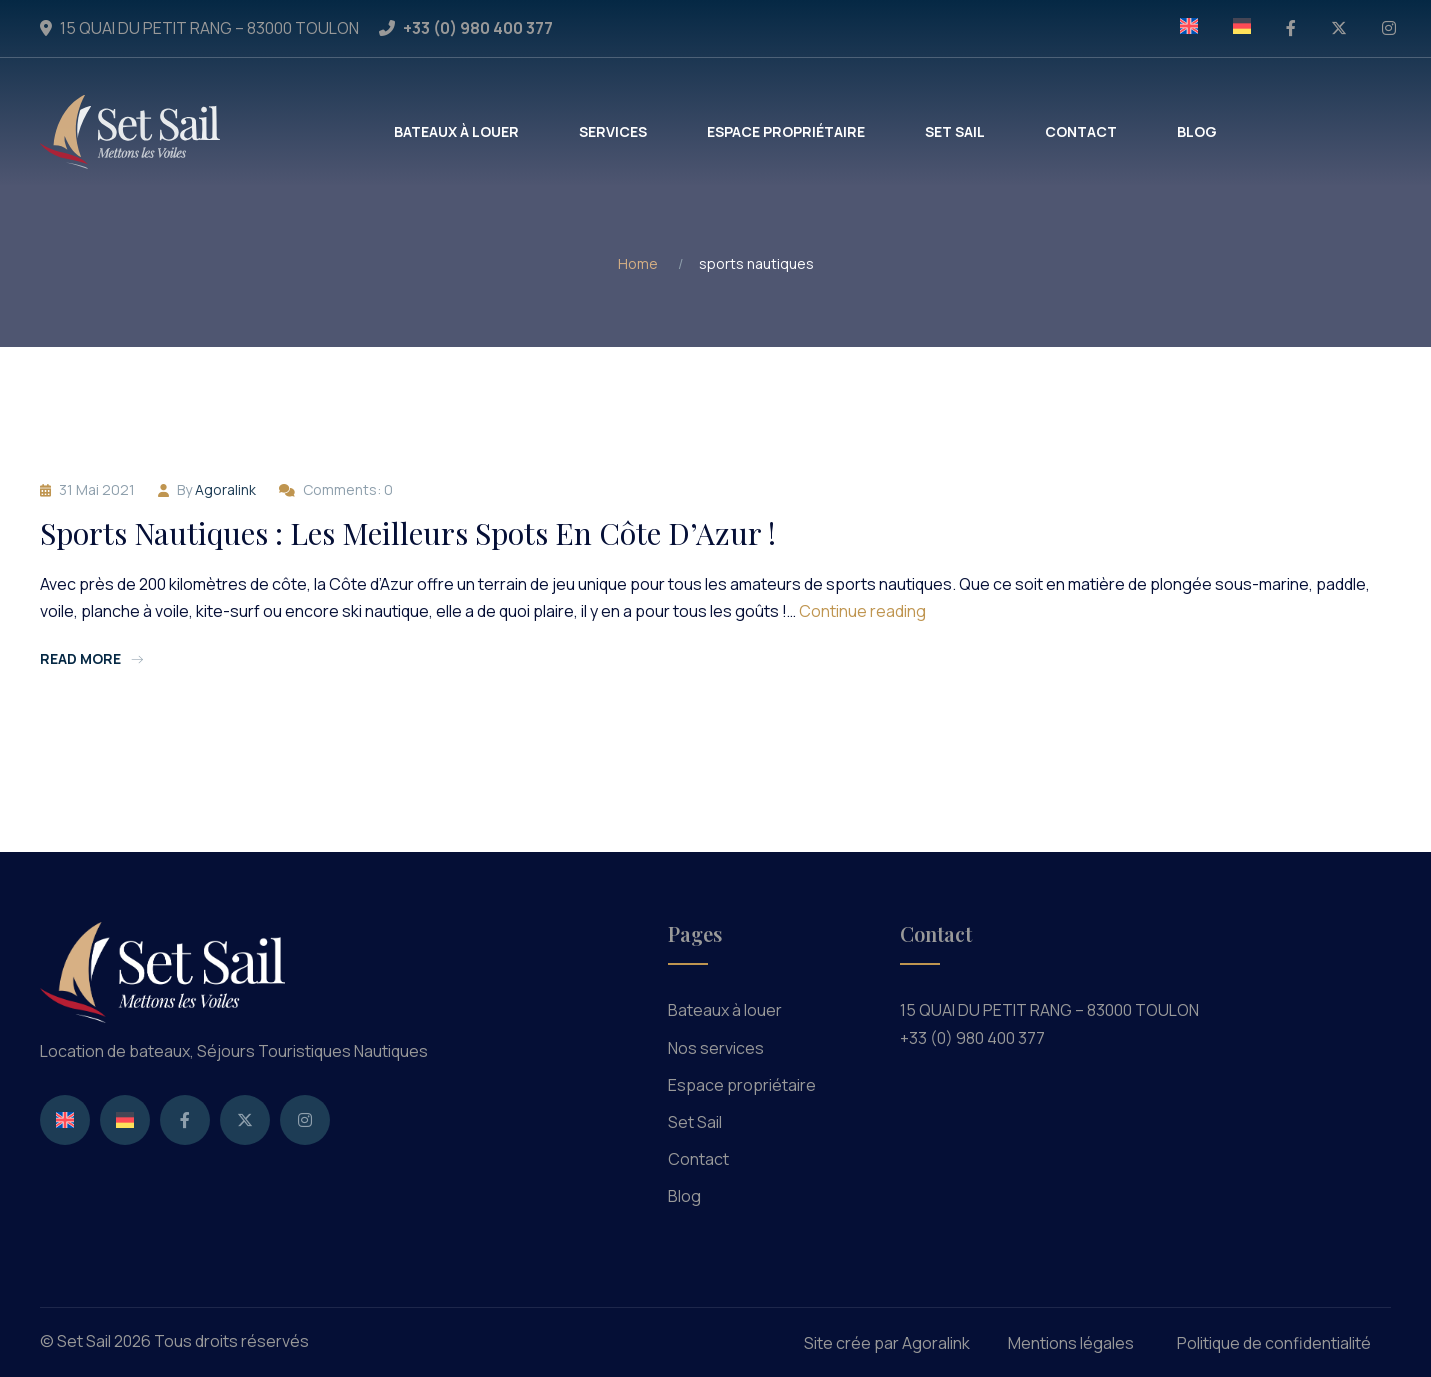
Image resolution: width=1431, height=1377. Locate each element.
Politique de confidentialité (1274, 1343)
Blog (684, 1196)
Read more (91, 658)
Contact (698, 1159)
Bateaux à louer (725, 1010)
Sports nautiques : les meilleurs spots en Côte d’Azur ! (408, 533)
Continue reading (862, 611)
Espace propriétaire (742, 1085)
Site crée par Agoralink (887, 1343)
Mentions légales (1071, 1343)
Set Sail (695, 1122)
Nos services (716, 1048)
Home (638, 263)
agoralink (225, 489)
